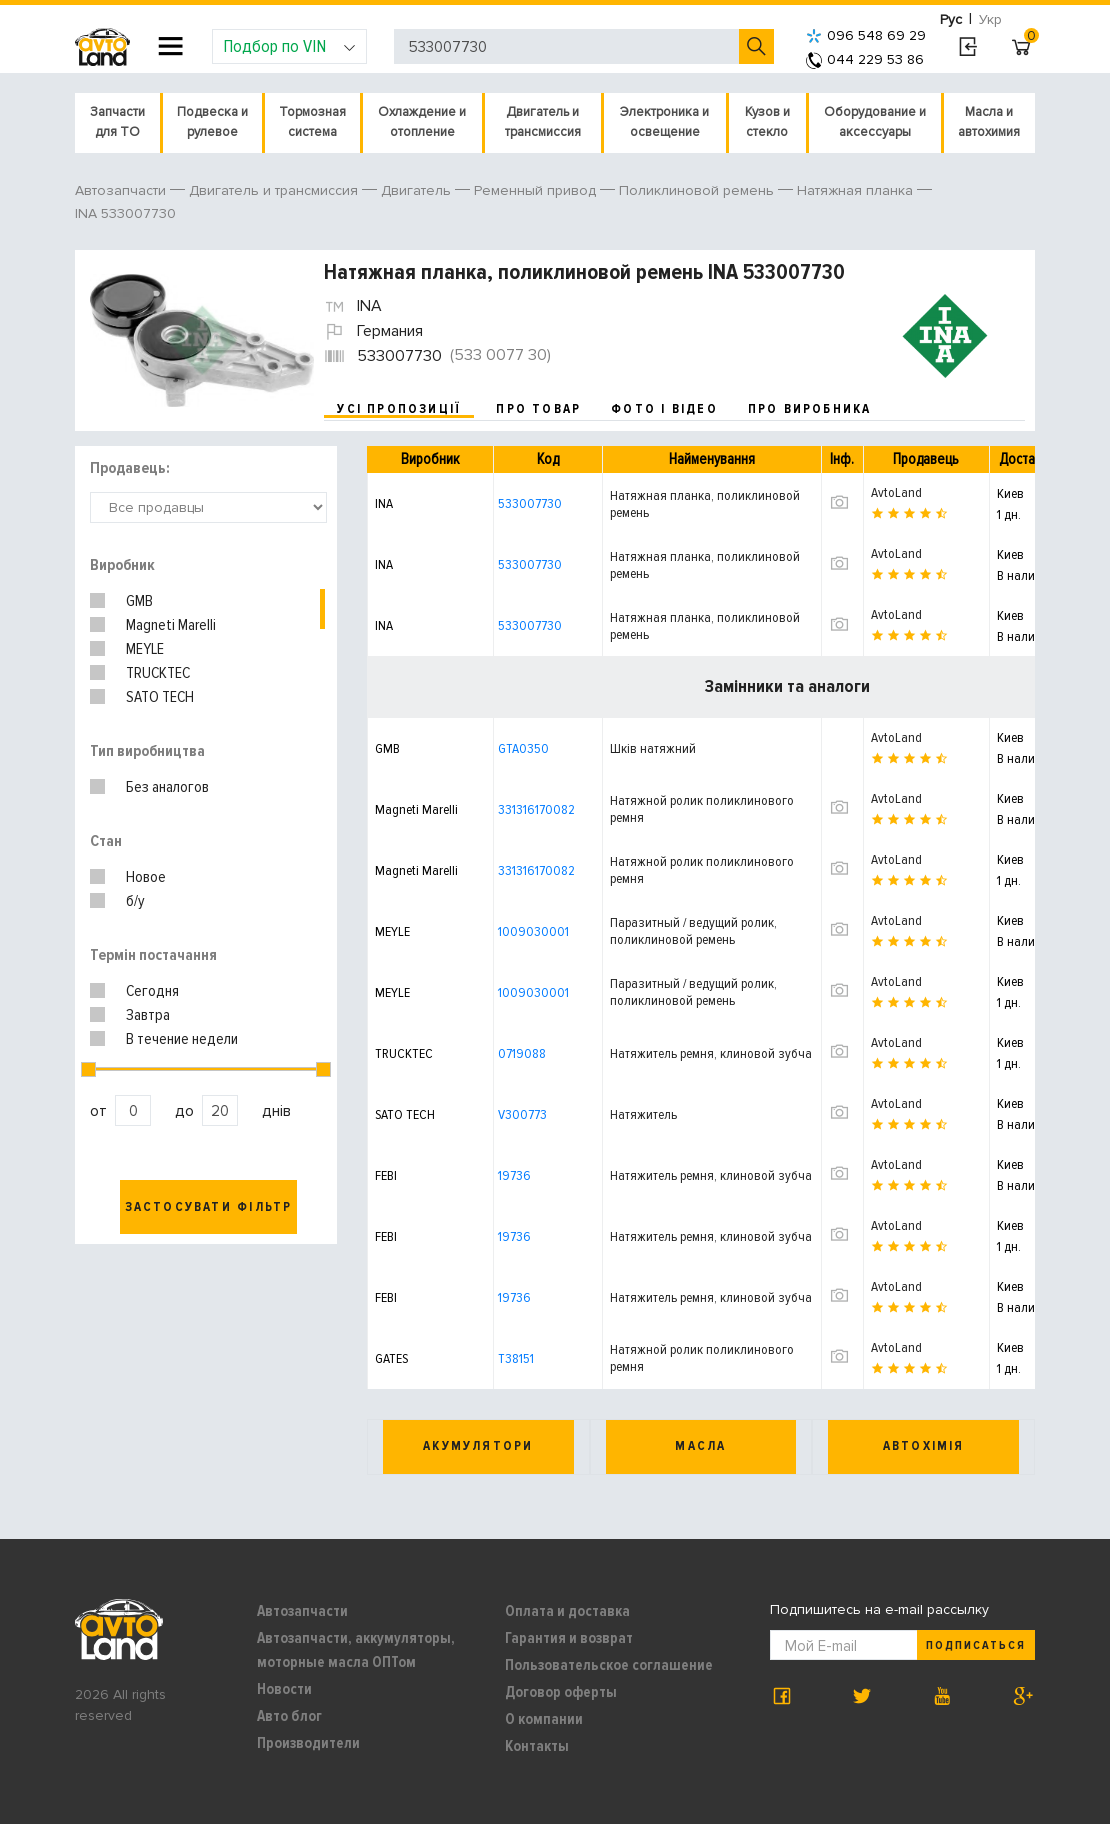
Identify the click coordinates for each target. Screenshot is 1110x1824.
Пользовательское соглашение (609, 1665)
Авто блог (289, 1716)
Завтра (148, 1015)
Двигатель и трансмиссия (543, 122)
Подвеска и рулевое (212, 122)
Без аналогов (167, 787)
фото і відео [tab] (664, 409)
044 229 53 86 (865, 59)
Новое (146, 877)
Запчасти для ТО (117, 122)
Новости (284, 1689)
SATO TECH (160, 697)
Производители (308, 1743)
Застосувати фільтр (209, 1207)
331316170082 (536, 809)
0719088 (522, 1053)
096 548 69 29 (866, 35)
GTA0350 (523, 748)
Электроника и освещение (664, 122)
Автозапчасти (302, 1611)
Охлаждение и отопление (422, 122)
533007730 (530, 503)
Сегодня (152, 991)
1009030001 (533, 931)
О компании (544, 1719)
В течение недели (182, 1039)
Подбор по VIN (289, 46)
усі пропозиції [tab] (399, 409)
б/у (135, 901)
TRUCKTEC (158, 673)
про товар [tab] (538, 409)
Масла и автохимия (989, 122)
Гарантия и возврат (569, 1638)
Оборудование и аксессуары (875, 122)
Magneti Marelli (171, 625)
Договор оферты (561, 1692)
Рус (951, 19)
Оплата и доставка (567, 1611)
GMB (139, 601)
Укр (990, 19)
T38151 (516, 1358)
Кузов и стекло (767, 122)
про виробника (810, 409)
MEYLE (145, 649)
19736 (514, 1175)
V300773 (522, 1114)
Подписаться (976, 1645)
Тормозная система (312, 122)
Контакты (537, 1746)
